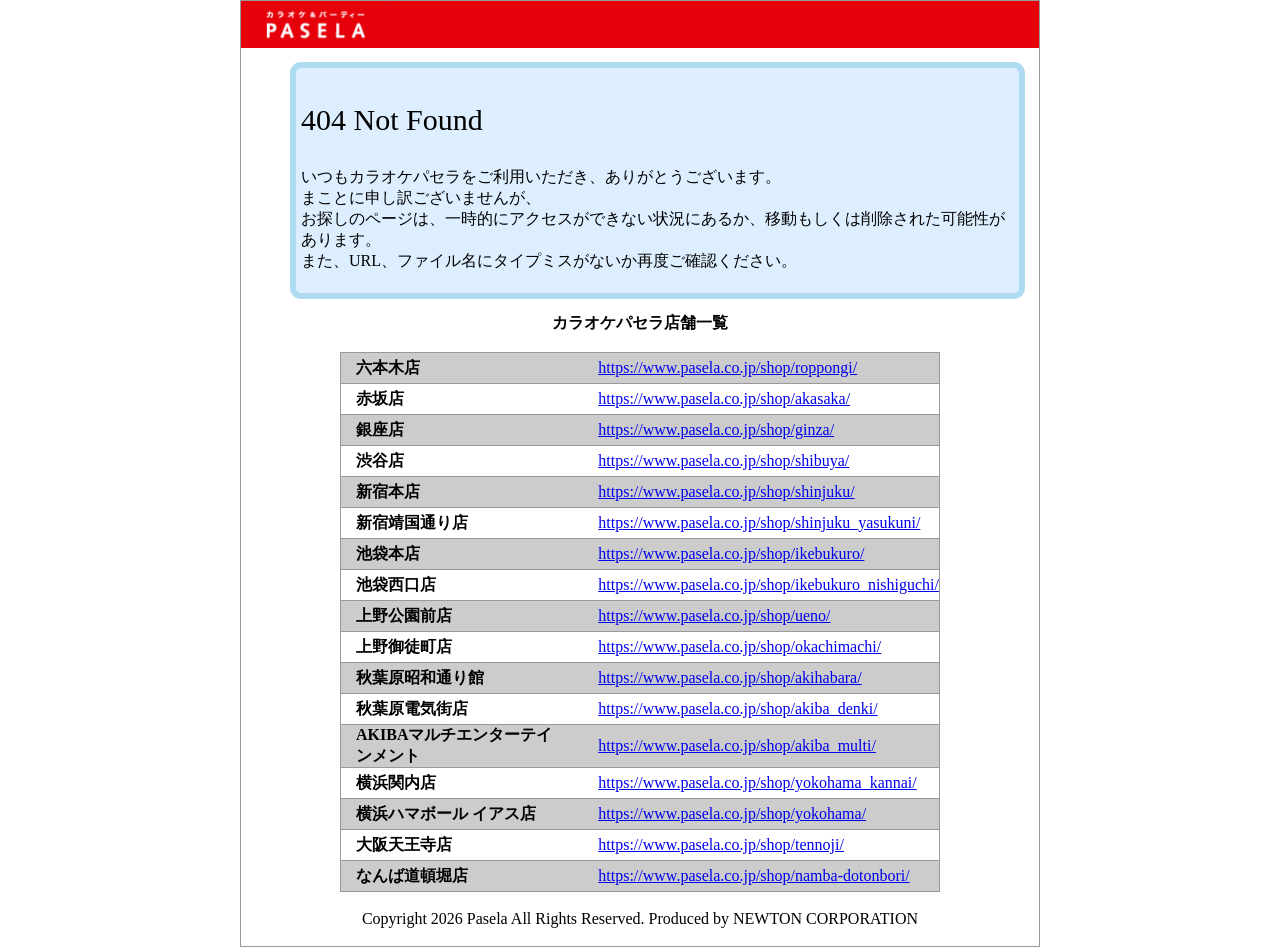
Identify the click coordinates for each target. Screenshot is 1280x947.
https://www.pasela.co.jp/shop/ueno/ (714, 615)
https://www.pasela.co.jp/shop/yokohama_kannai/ (757, 782)
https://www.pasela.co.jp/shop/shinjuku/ (726, 491)
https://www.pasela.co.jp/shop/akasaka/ (724, 398)
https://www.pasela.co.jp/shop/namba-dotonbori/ (753, 875)
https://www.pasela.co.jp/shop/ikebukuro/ (731, 553)
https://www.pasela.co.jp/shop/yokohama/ (732, 813)
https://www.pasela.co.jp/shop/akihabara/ (729, 677)
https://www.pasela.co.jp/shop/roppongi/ (727, 367)
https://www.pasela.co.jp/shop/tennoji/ (721, 844)
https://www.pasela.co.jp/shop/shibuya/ (723, 460)
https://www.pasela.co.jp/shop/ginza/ (716, 429)
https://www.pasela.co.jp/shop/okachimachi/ (739, 646)
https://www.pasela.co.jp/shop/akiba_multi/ (737, 745)
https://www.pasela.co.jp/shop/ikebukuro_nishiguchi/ (768, 584)
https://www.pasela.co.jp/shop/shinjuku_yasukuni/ (759, 522)
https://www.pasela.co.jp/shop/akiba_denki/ (737, 708)
